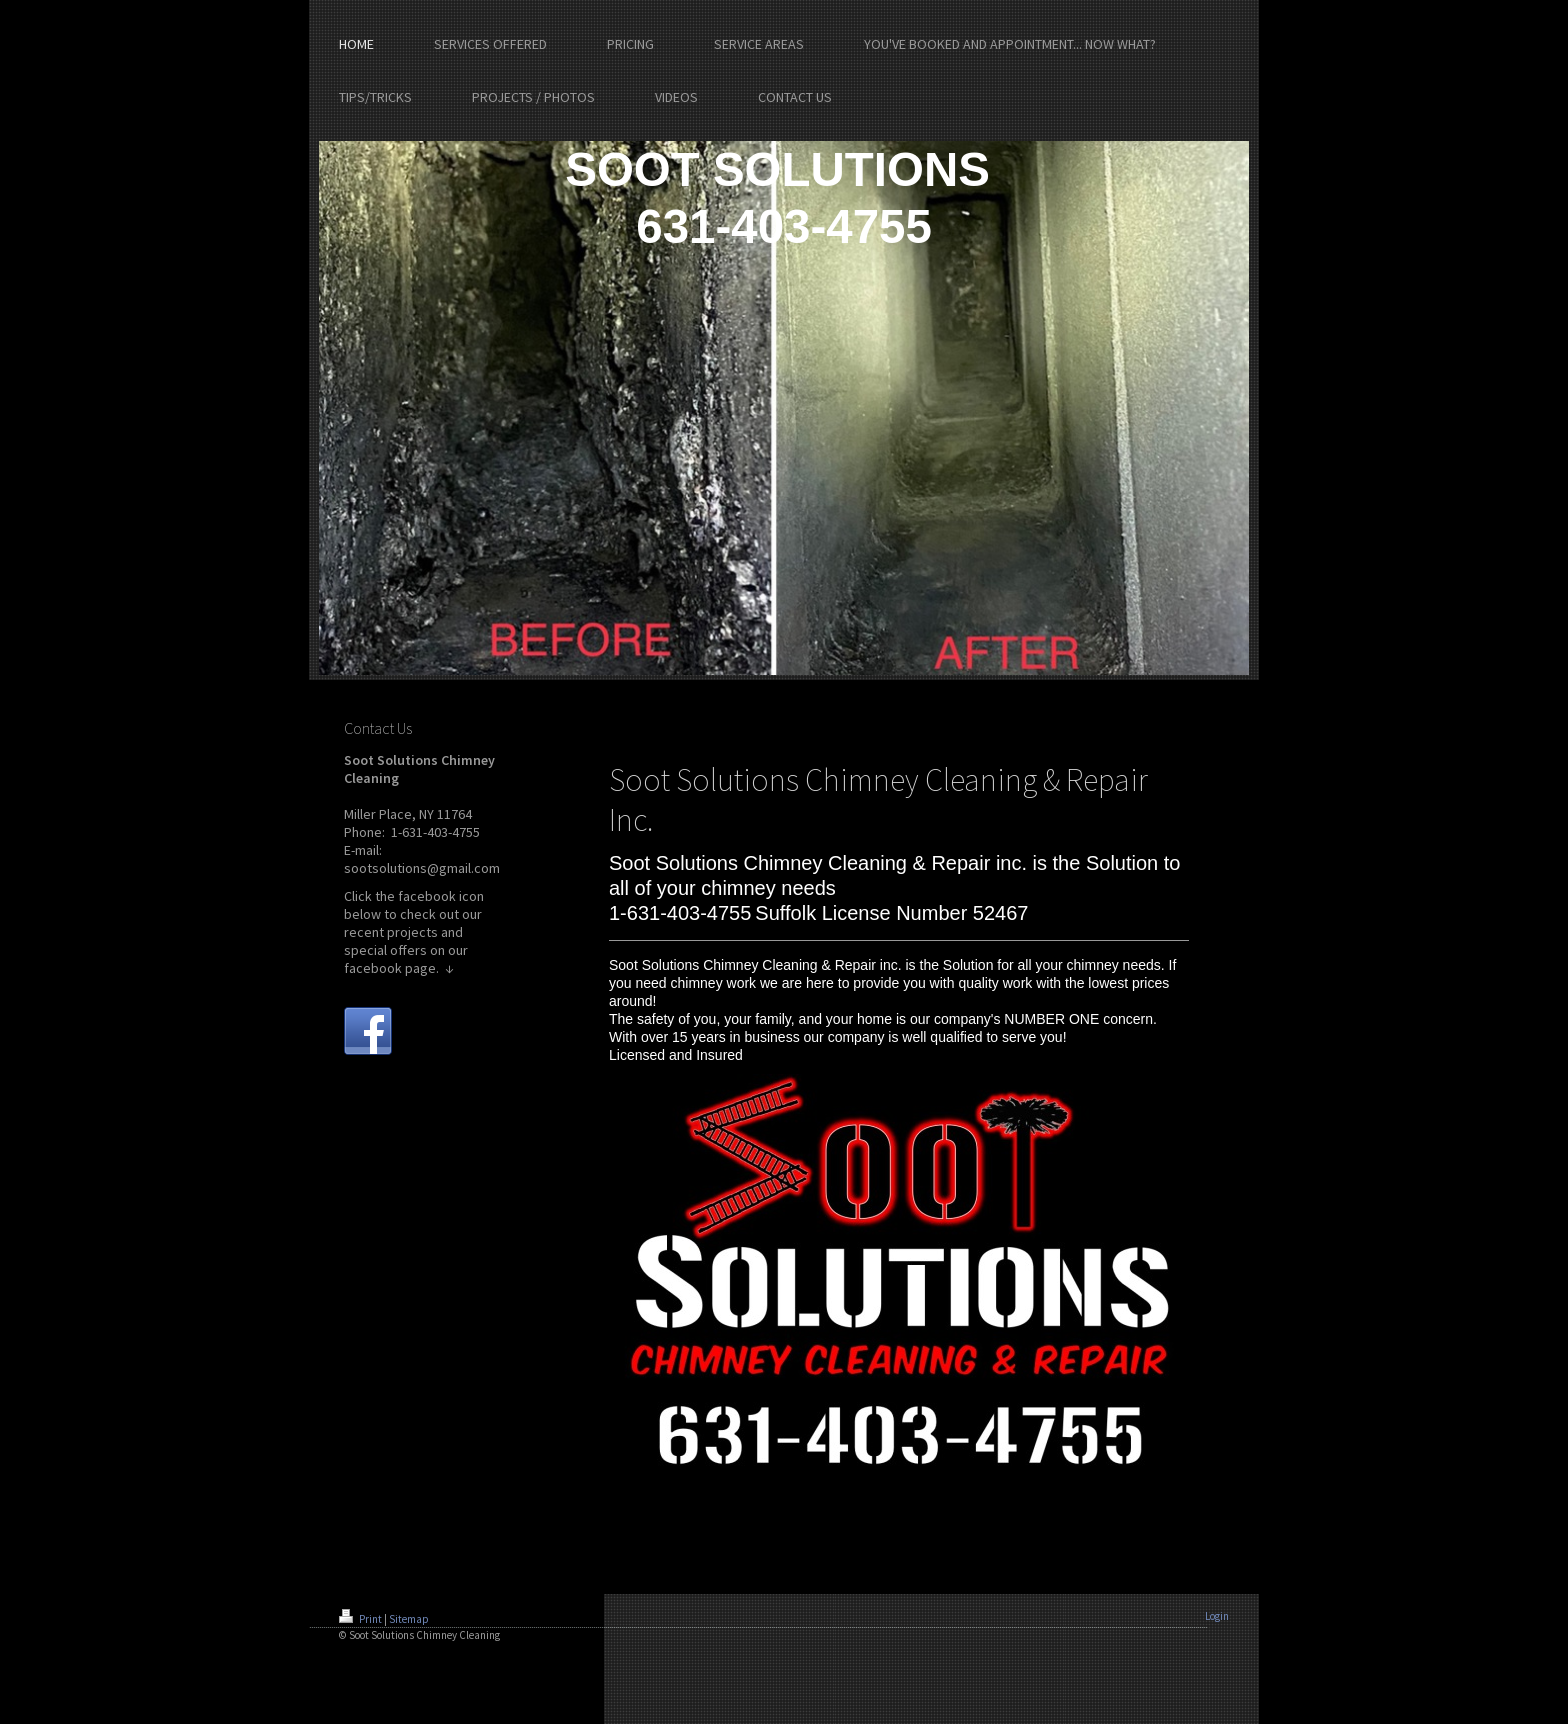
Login (1217, 1616)
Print (361, 1619)
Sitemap (409, 1619)
